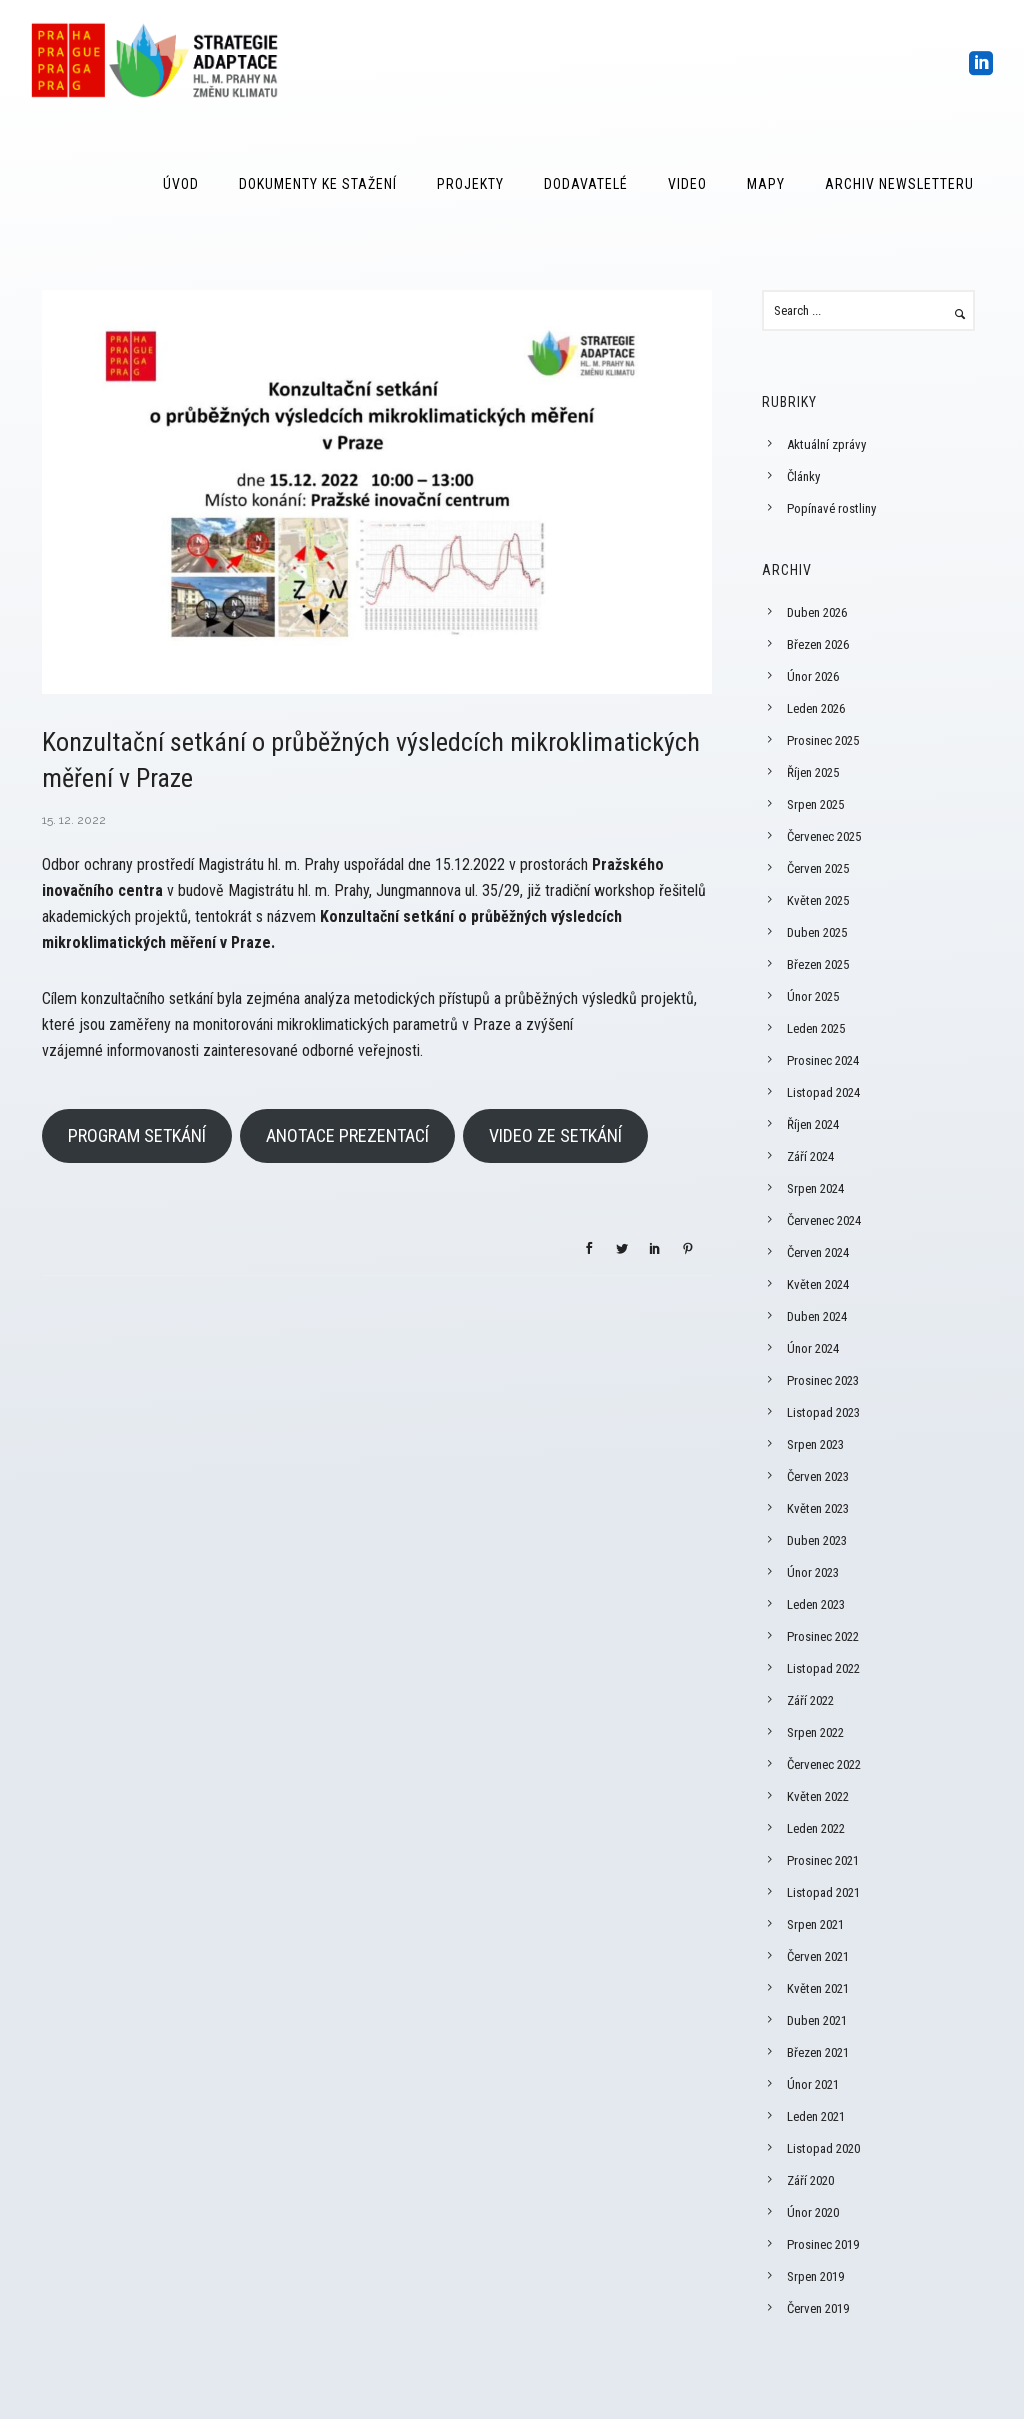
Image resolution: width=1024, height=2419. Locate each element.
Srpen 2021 (815, 1924)
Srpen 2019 (815, 2276)
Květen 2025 (818, 900)
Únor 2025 (813, 996)
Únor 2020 (813, 2212)
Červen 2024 (818, 1252)
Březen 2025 (818, 964)
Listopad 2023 (823, 1412)
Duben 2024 (817, 1316)
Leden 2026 (816, 708)
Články (803, 476)
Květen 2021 (818, 1988)
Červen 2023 (818, 1476)
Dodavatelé (586, 184)
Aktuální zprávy (826, 444)
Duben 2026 (817, 612)
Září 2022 (810, 1700)
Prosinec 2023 (823, 1380)
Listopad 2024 (823, 1092)
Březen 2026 (818, 644)
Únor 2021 (813, 2084)
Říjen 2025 (813, 772)
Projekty (470, 184)
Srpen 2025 (815, 804)
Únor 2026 (813, 676)
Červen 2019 (818, 2308)
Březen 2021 (818, 2052)
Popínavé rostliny (831, 508)
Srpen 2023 (815, 1444)
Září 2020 (810, 2180)
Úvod (181, 184)
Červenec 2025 (824, 836)
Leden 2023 (816, 1604)
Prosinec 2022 (823, 1636)
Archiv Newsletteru (899, 184)
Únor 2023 (813, 1572)
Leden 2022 (816, 1828)
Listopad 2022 (823, 1668)
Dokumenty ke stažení (318, 184)
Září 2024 (810, 1156)
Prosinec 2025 (823, 740)
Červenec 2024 (824, 1220)
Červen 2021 (818, 1956)
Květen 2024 (818, 1284)
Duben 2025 (817, 932)
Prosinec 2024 (823, 1060)
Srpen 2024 (815, 1188)
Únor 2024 (813, 1348)
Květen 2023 (818, 1508)
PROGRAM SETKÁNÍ (137, 1135)
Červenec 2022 (824, 1764)
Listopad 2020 (823, 2148)
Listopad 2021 (823, 1892)
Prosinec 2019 (823, 2244)
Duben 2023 (817, 1540)
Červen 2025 (818, 868)
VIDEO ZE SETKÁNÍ (555, 1135)
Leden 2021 (816, 2116)
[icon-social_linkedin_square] (981, 64)
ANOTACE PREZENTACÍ (347, 1135)
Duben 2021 (817, 2020)
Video (687, 184)
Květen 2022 (818, 1796)
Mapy (766, 184)
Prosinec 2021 (823, 1860)
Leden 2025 (816, 1028)
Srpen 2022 (815, 1732)
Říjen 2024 (813, 1124)
